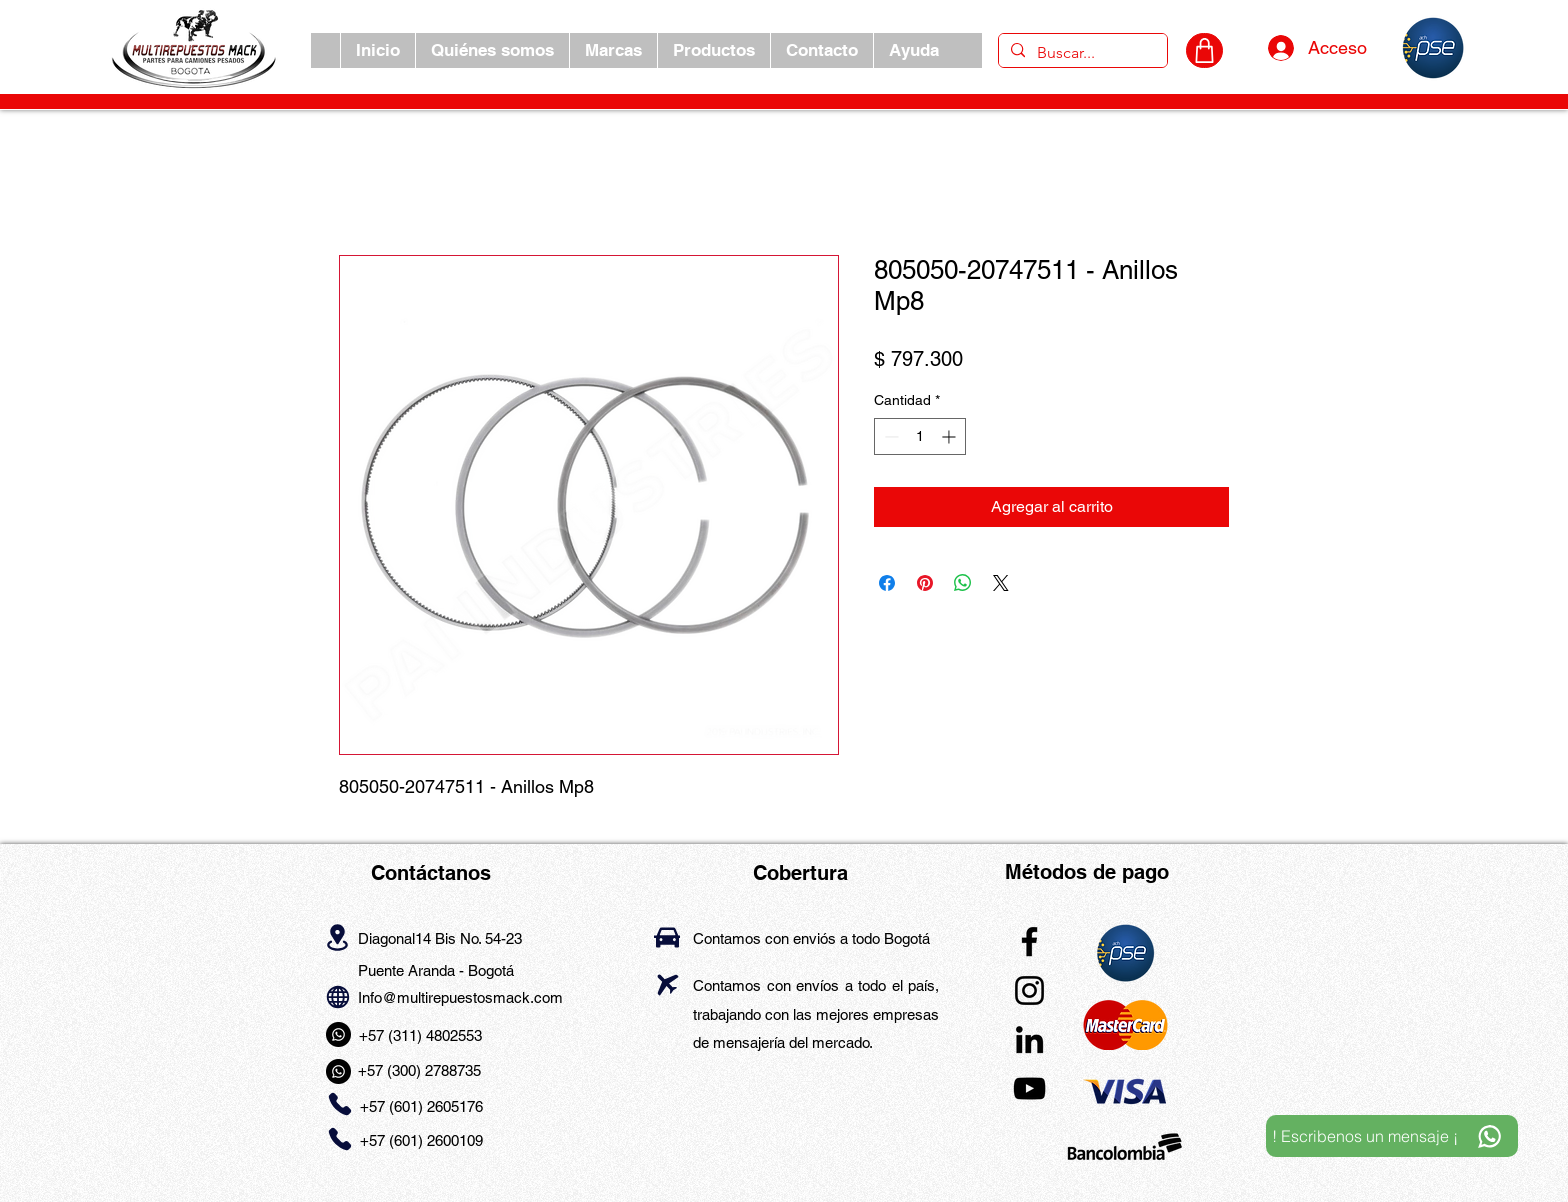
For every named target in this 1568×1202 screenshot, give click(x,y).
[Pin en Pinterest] (925, 583)
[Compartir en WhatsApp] (963, 583)
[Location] (337, 937)
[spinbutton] (920, 436)
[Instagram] (1029, 990)
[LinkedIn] (1029, 1039)
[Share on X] (1001, 583)
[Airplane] (667, 984)
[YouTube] (1029, 1088)
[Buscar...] (1081, 53)
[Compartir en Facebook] (887, 583)
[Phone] (339, 1104)
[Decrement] (889, 436)
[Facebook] (1029, 941)
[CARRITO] (1204, 50)
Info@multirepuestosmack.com (460, 997)
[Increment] (950, 436)
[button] (613, 50)
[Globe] (337, 996)
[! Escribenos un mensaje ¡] (1392, 1136)
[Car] (667, 937)
